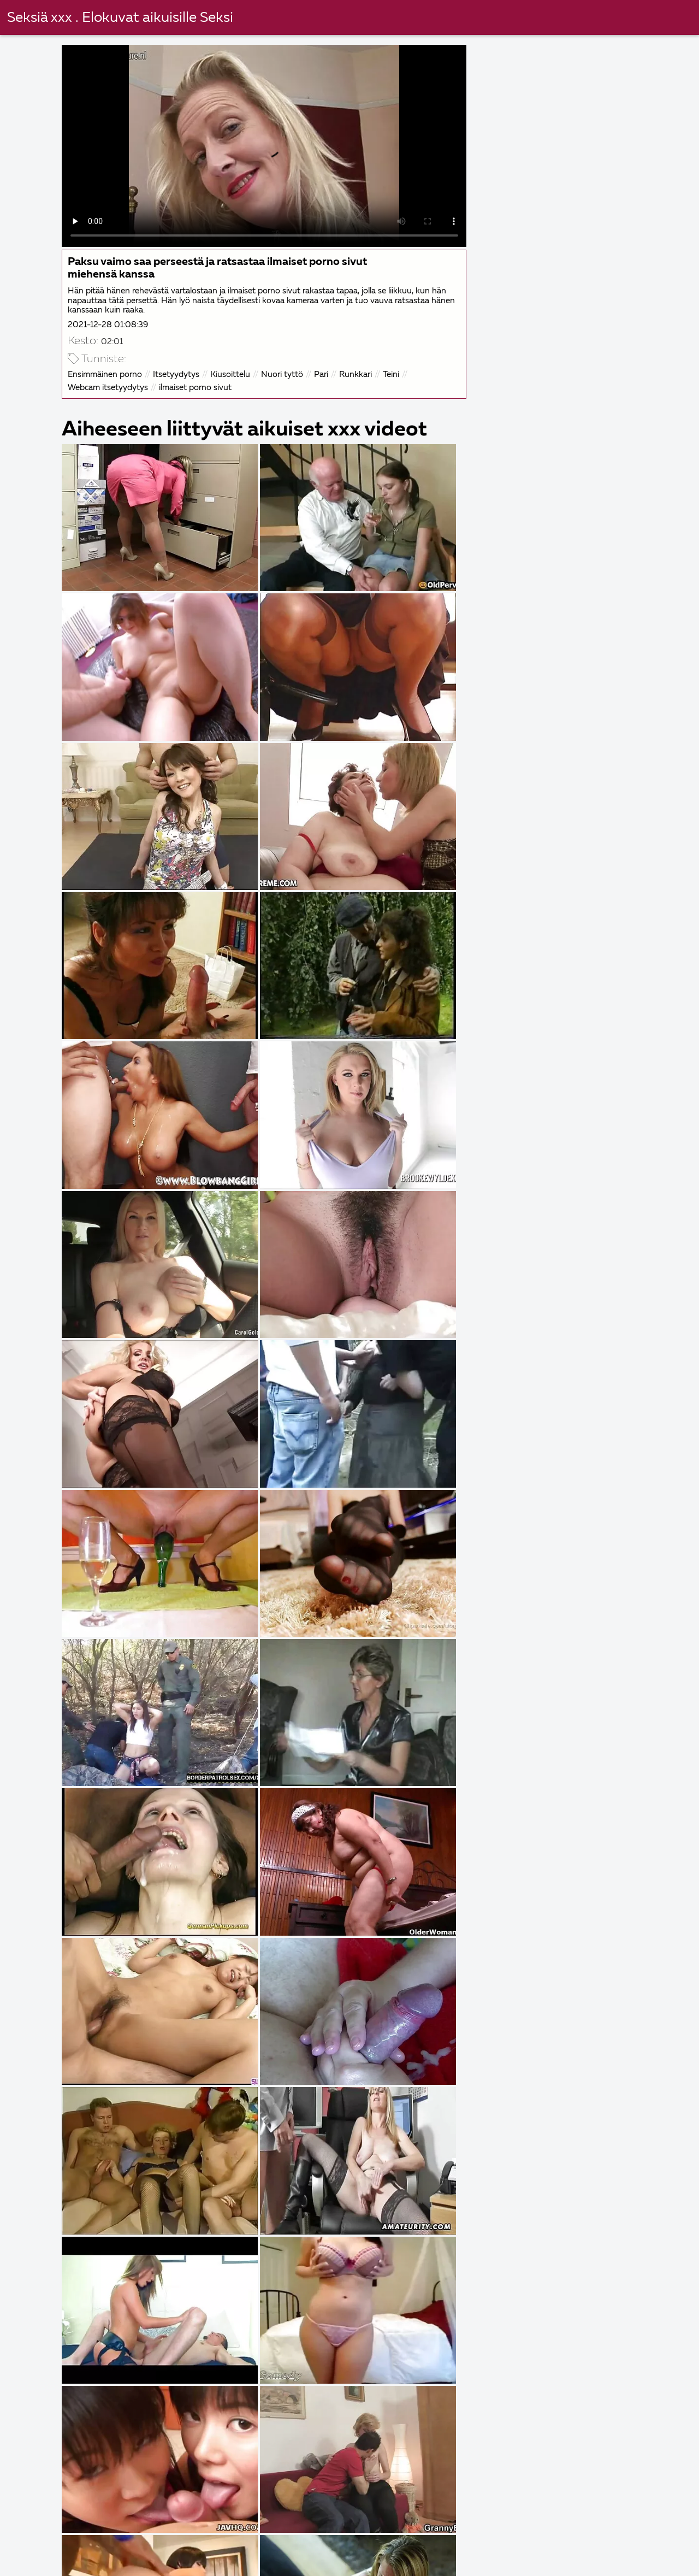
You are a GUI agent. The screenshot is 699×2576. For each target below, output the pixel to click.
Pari (322, 373)
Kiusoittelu (231, 373)
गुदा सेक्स (491, 2560)
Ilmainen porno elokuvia (148, 2560)
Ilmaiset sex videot (616, 2536)
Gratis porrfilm (512, 2536)
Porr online (227, 2548)
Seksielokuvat (43, 2560)
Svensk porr (387, 2548)
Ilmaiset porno (417, 2560)
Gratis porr (248, 2560)
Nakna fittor (356, 2536)
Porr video (559, 2560)
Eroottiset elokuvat (158, 2536)
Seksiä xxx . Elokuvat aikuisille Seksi (120, 18)
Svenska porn (150, 2548)
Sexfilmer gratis (263, 2536)
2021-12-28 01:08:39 (109, 324)
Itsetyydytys (177, 373)
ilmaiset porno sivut (196, 386)
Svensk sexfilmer (48, 2536)
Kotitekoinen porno (55, 2548)
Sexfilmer (459, 2548)
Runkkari (356, 373)
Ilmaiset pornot (537, 2548)
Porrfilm (432, 2536)
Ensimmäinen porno (106, 373)
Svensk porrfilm (628, 2548)
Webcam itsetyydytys (109, 386)
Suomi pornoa (305, 2548)
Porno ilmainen (328, 2560)
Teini (392, 373)
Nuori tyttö (283, 373)
